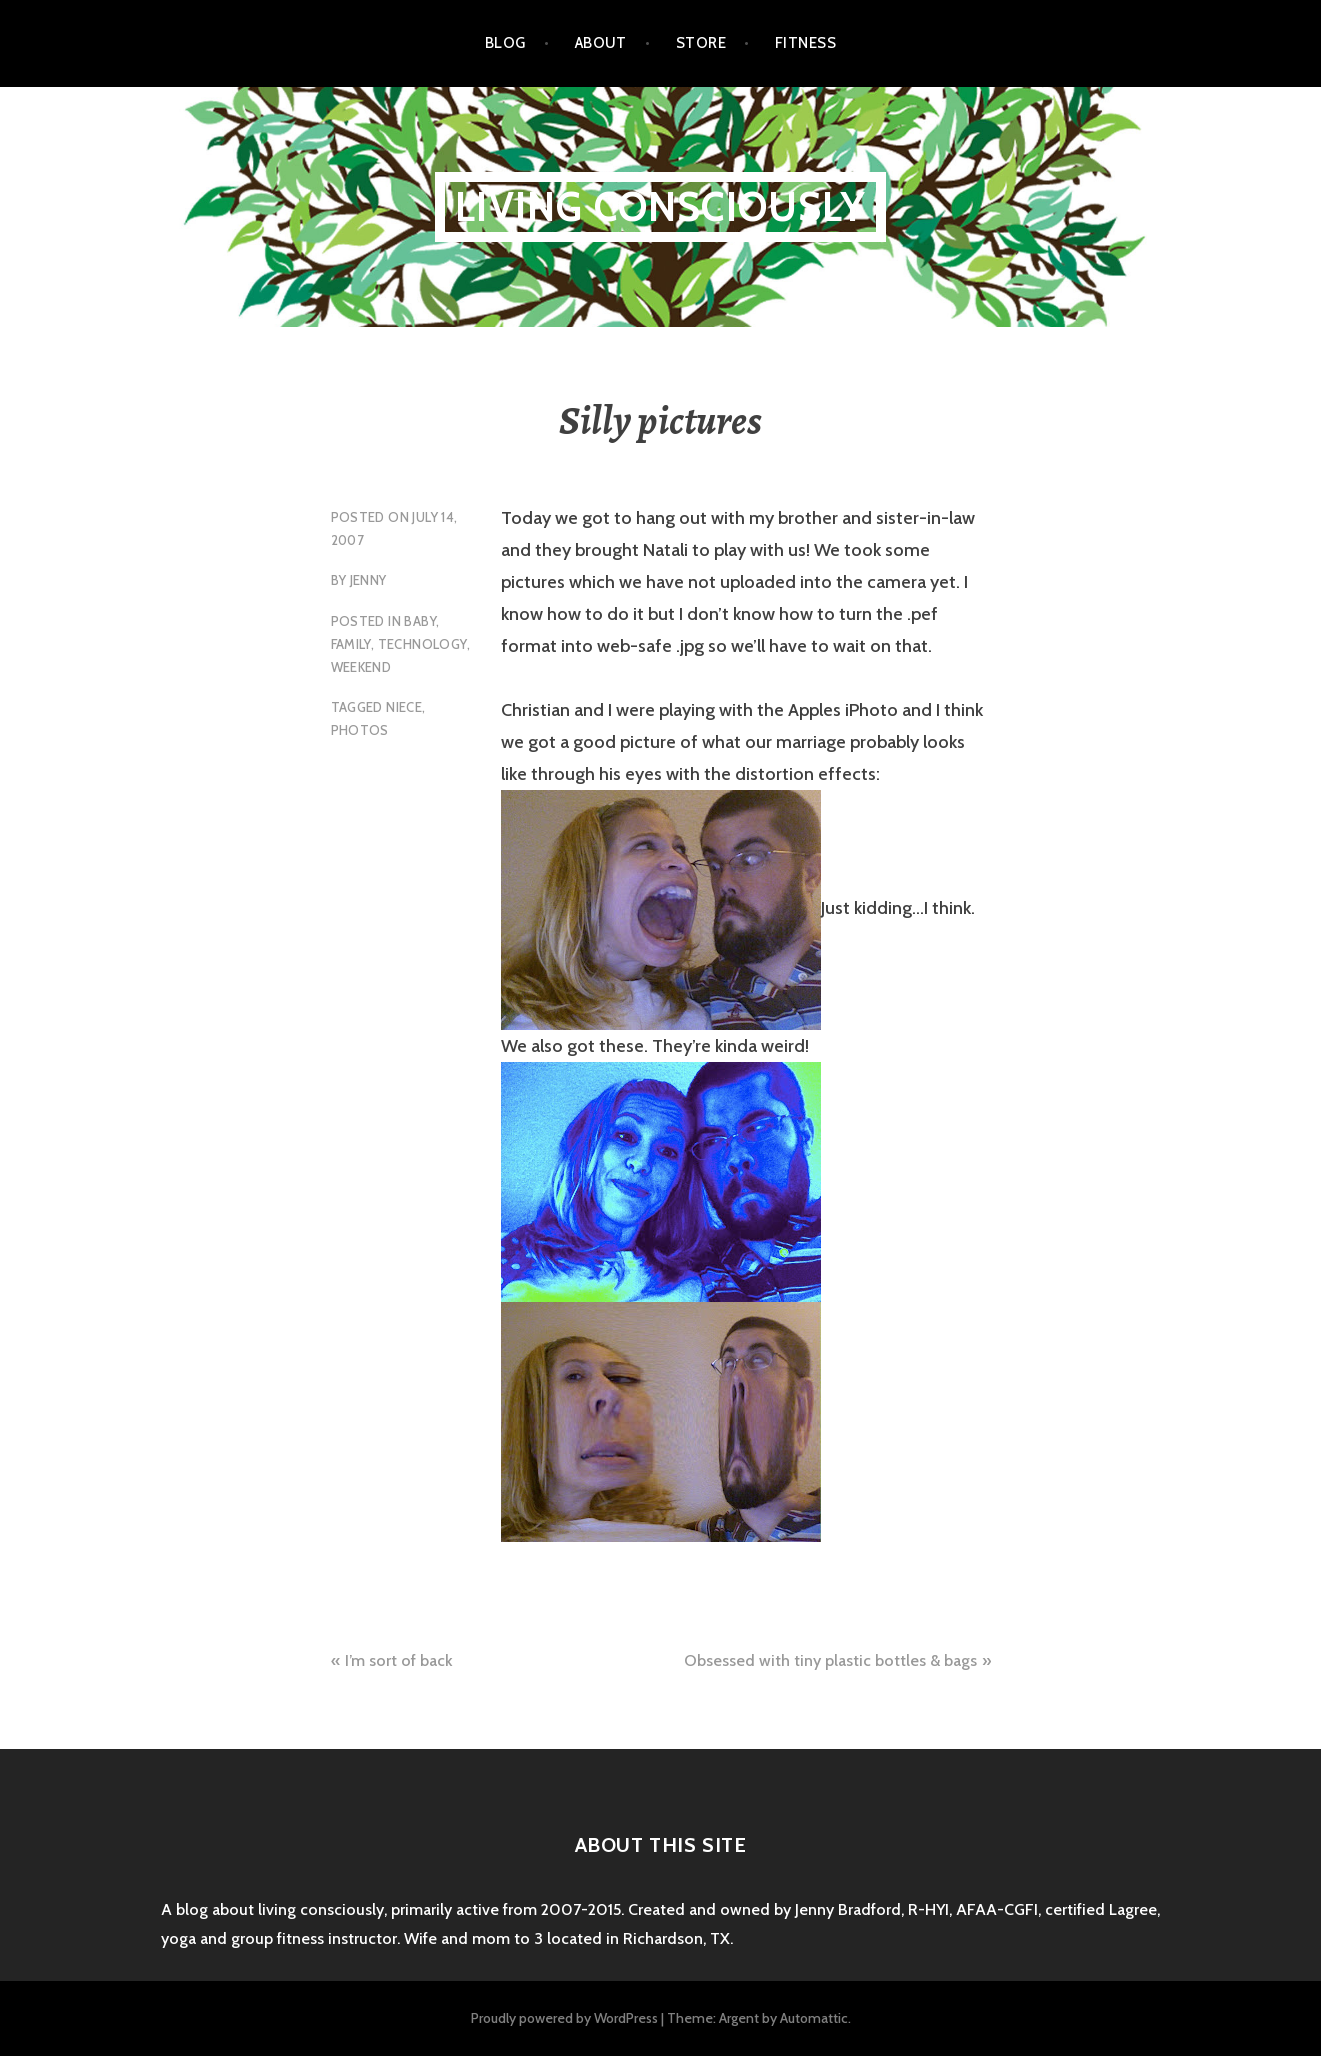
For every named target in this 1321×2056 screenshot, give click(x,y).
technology (422, 644)
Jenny (368, 580)
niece (404, 707)
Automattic (814, 2018)
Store (701, 43)
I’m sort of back (399, 1660)
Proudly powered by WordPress (564, 2018)
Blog (505, 43)
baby (420, 621)
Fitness (805, 43)
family (351, 644)
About (601, 43)
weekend (361, 667)
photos (360, 730)
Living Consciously (660, 206)
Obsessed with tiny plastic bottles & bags (830, 1660)
